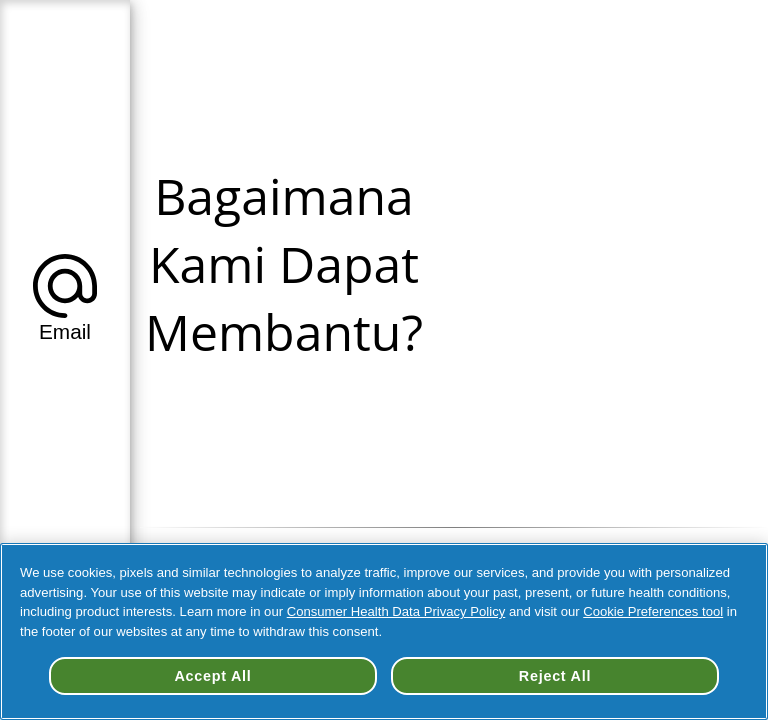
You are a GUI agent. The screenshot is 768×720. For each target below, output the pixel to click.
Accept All (212, 676)
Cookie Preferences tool (653, 611)
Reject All (555, 676)
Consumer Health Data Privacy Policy (396, 611)
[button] (65, 294)
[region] (384, 631)
